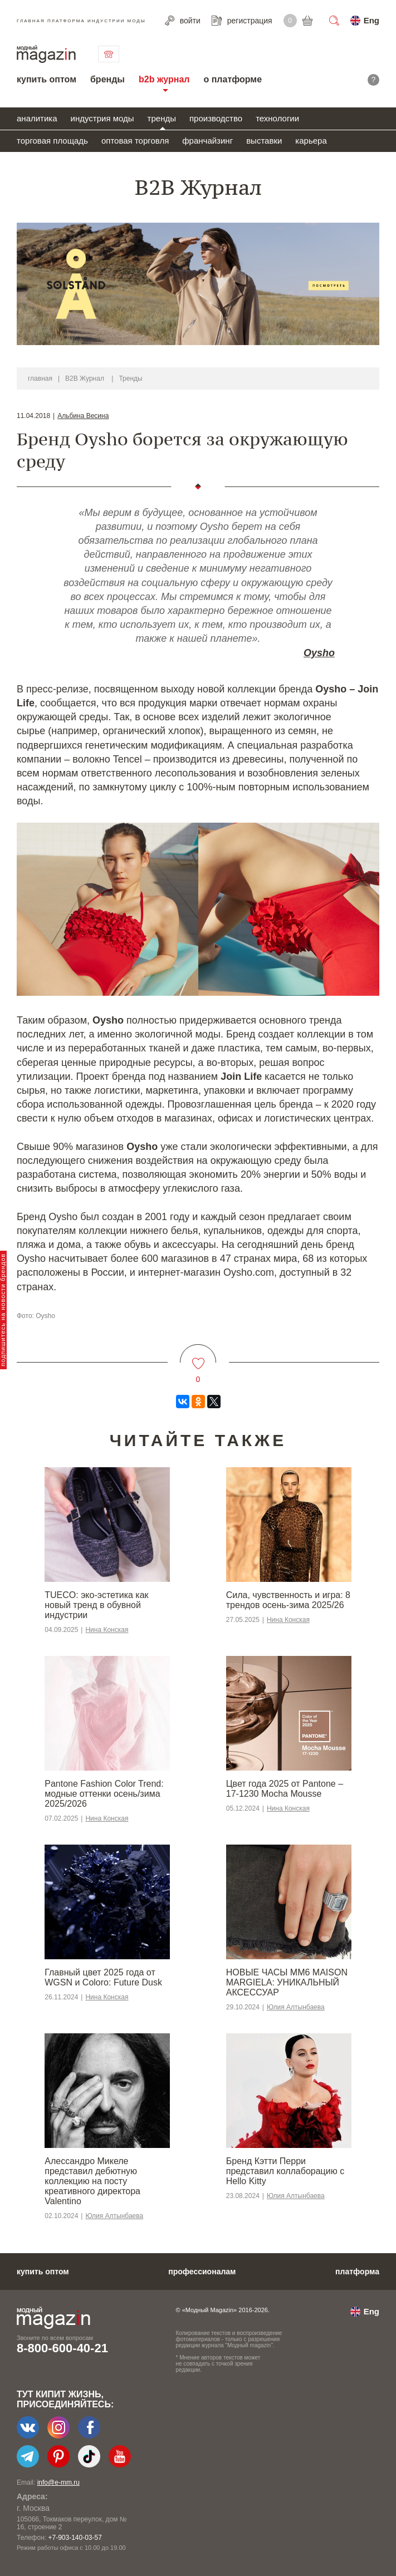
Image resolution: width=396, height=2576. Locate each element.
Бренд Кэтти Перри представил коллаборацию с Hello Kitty (285, 2171)
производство (215, 118)
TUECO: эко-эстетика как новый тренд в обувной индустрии (96, 1605)
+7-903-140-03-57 (74, 2537)
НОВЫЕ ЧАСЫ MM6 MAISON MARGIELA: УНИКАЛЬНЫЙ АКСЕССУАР (287, 1982)
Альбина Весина (83, 416)
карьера (310, 140)
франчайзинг (207, 140)
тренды (162, 118)
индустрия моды (102, 118)
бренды (107, 79)
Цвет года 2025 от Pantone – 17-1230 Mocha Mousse (284, 1788)
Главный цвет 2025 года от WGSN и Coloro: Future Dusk (103, 1977)
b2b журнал (164, 79)
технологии (277, 118)
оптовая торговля (135, 140)
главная (40, 378)
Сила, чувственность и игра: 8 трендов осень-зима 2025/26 (288, 1600)
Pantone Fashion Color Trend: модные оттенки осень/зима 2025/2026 (104, 1793)
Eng (371, 20)
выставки (264, 140)
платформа (357, 2271)
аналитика (37, 118)
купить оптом (46, 79)
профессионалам (202, 2271)
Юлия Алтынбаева (296, 2007)
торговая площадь (52, 140)
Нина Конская (106, 1630)
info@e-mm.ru (58, 2482)
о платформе (232, 79)
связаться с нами (108, 54)
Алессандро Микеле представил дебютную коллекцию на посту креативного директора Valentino (92, 2181)
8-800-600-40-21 (62, 2348)
